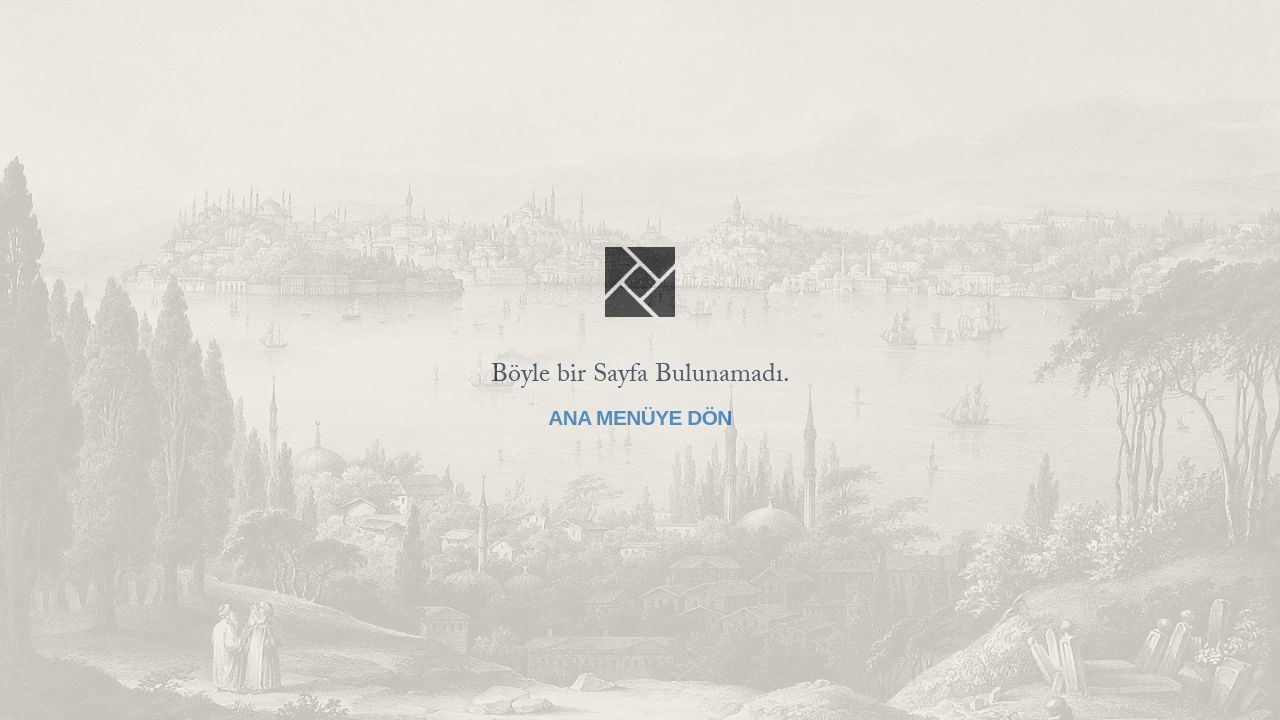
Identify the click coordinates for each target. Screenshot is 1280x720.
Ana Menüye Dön (640, 417)
